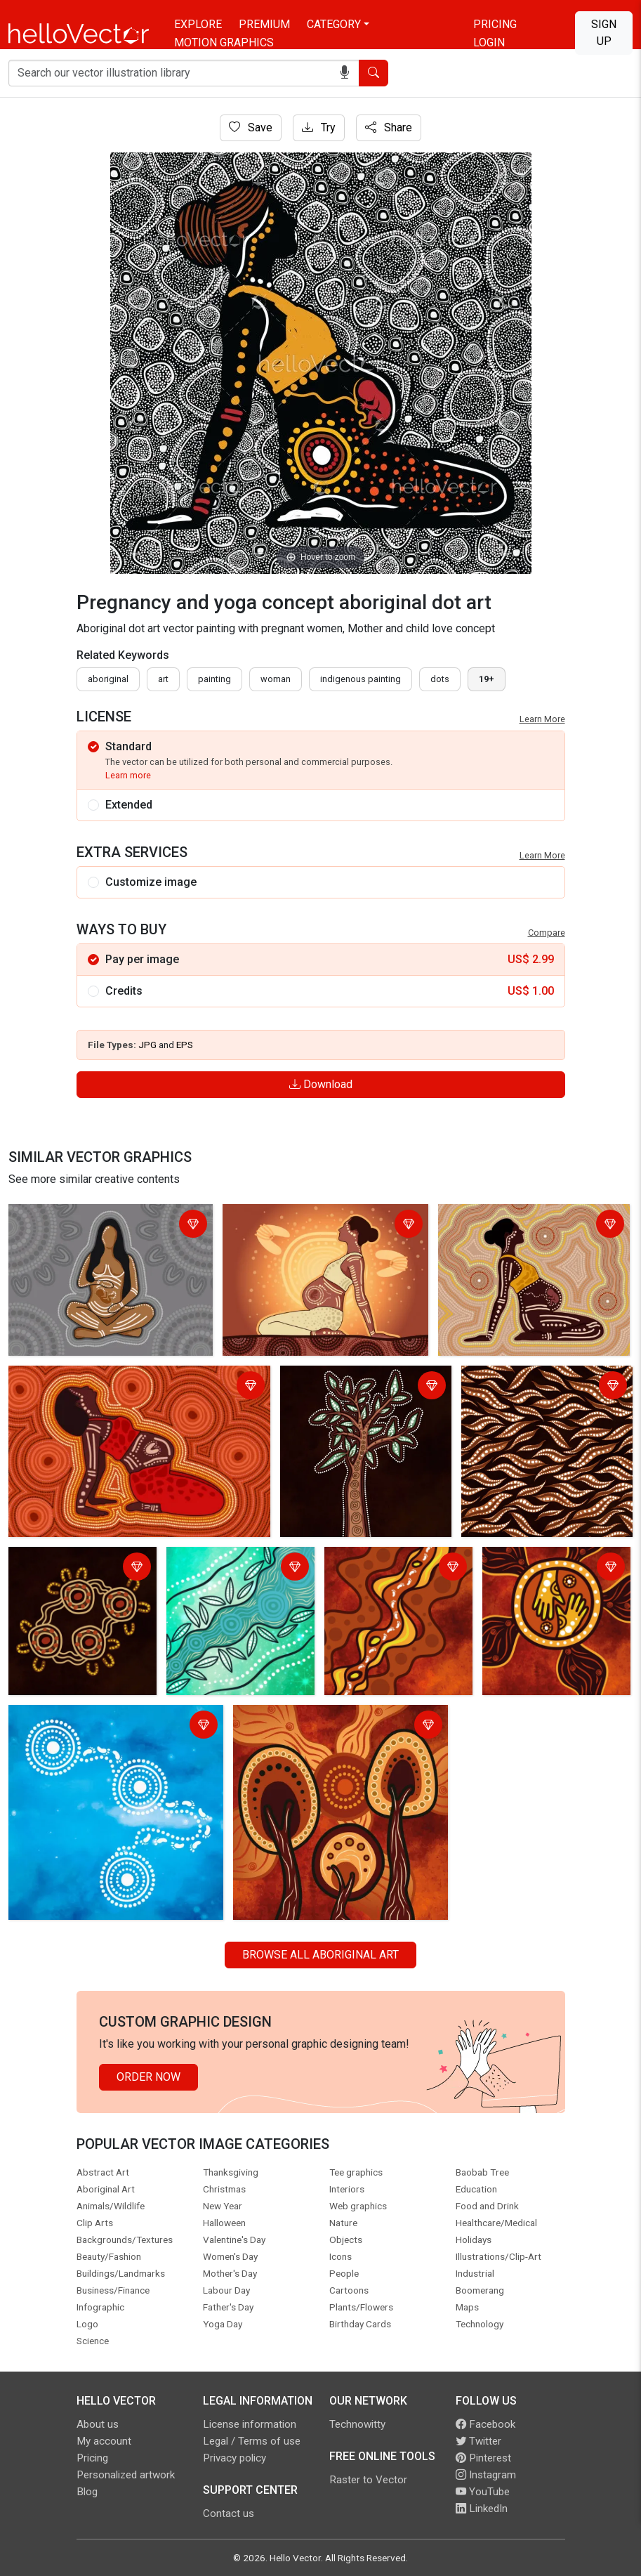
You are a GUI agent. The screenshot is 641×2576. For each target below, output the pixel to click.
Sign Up (603, 33)
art (163, 679)
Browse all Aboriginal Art (320, 1954)
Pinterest (483, 2458)
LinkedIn (482, 2508)
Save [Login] (250, 127)
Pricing (495, 24)
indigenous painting (360, 679)
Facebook (485, 2424)
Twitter (478, 2441)
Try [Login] (319, 127)
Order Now (148, 2077)
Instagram (486, 2475)
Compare (546, 932)
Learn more (128, 775)
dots (439, 679)
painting (214, 679)
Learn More (542, 719)
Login (489, 42)
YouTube (483, 2491)
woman (275, 679)
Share (388, 127)
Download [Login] (320, 1084)
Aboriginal (108, 679)
